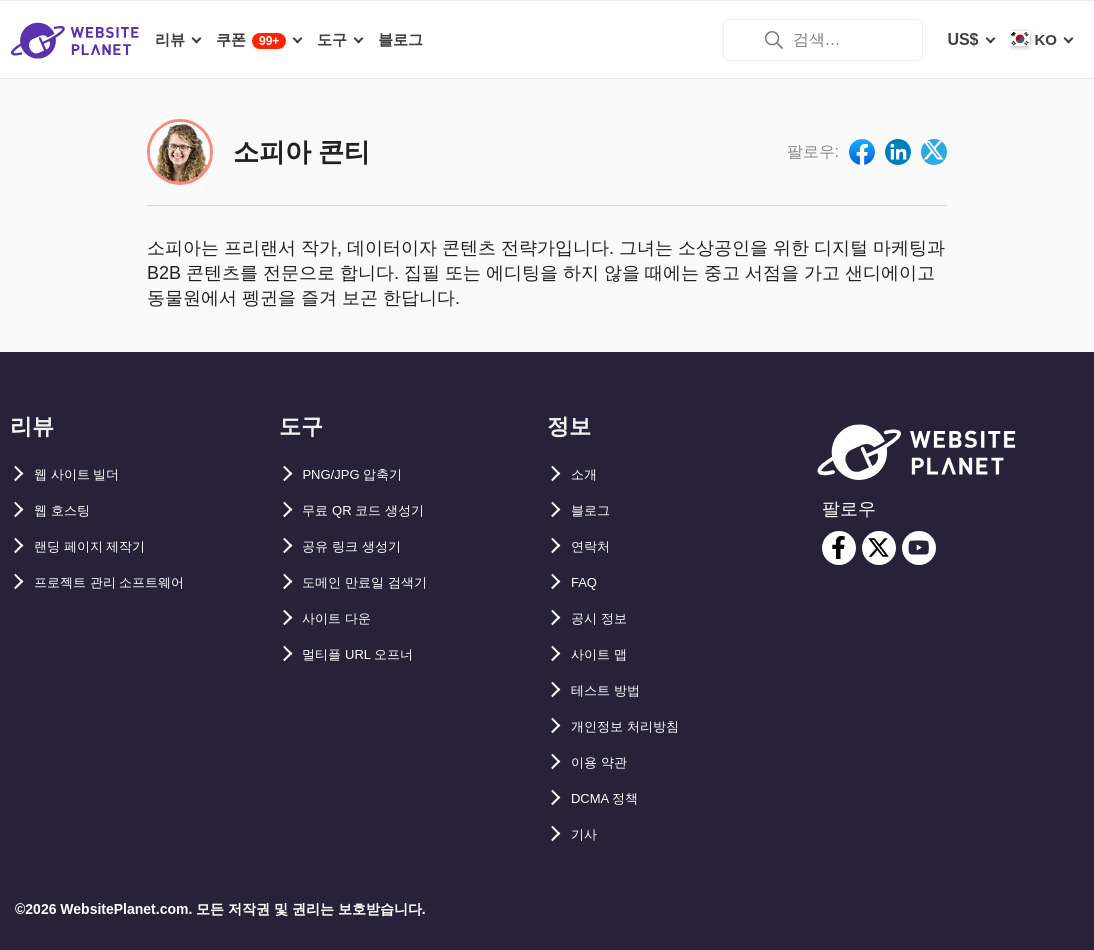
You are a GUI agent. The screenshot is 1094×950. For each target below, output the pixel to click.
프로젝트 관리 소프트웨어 (126, 582)
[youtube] (919, 548)
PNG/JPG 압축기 (365, 474)
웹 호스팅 (68, 510)
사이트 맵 (605, 654)
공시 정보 (605, 618)
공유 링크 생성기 (363, 546)
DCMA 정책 (613, 798)
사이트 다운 (345, 618)
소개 (587, 474)
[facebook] (839, 548)
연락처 (595, 546)
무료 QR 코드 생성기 (377, 510)
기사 (587, 834)
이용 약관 (605, 762)
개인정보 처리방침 (637, 726)
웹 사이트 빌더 (86, 474)
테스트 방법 (613, 690)
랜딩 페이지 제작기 (102, 546)
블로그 (595, 510)
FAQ (587, 582)
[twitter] (879, 548)
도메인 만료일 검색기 (379, 582)
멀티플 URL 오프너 (371, 654)
